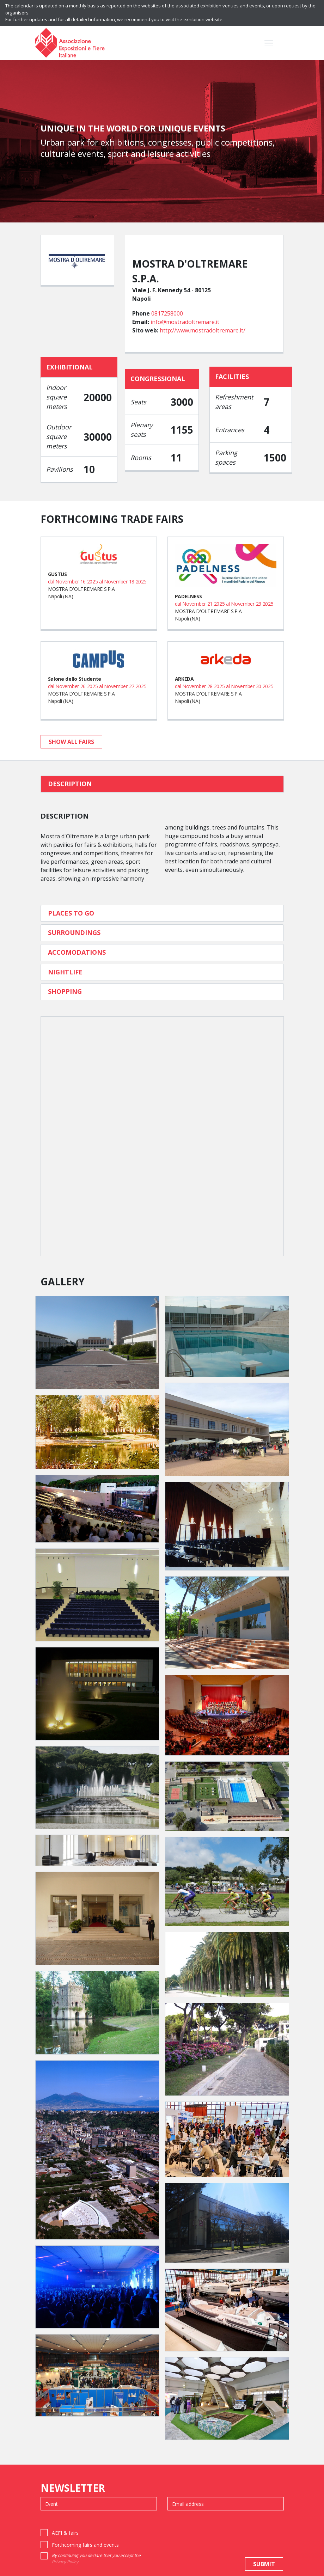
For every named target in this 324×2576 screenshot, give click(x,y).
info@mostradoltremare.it (185, 322)
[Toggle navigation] (269, 43)
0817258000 (167, 313)
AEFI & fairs (65, 2532)
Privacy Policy (65, 2562)
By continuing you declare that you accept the (96, 2558)
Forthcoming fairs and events (85, 2544)
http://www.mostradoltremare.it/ (202, 330)
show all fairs (71, 742)
